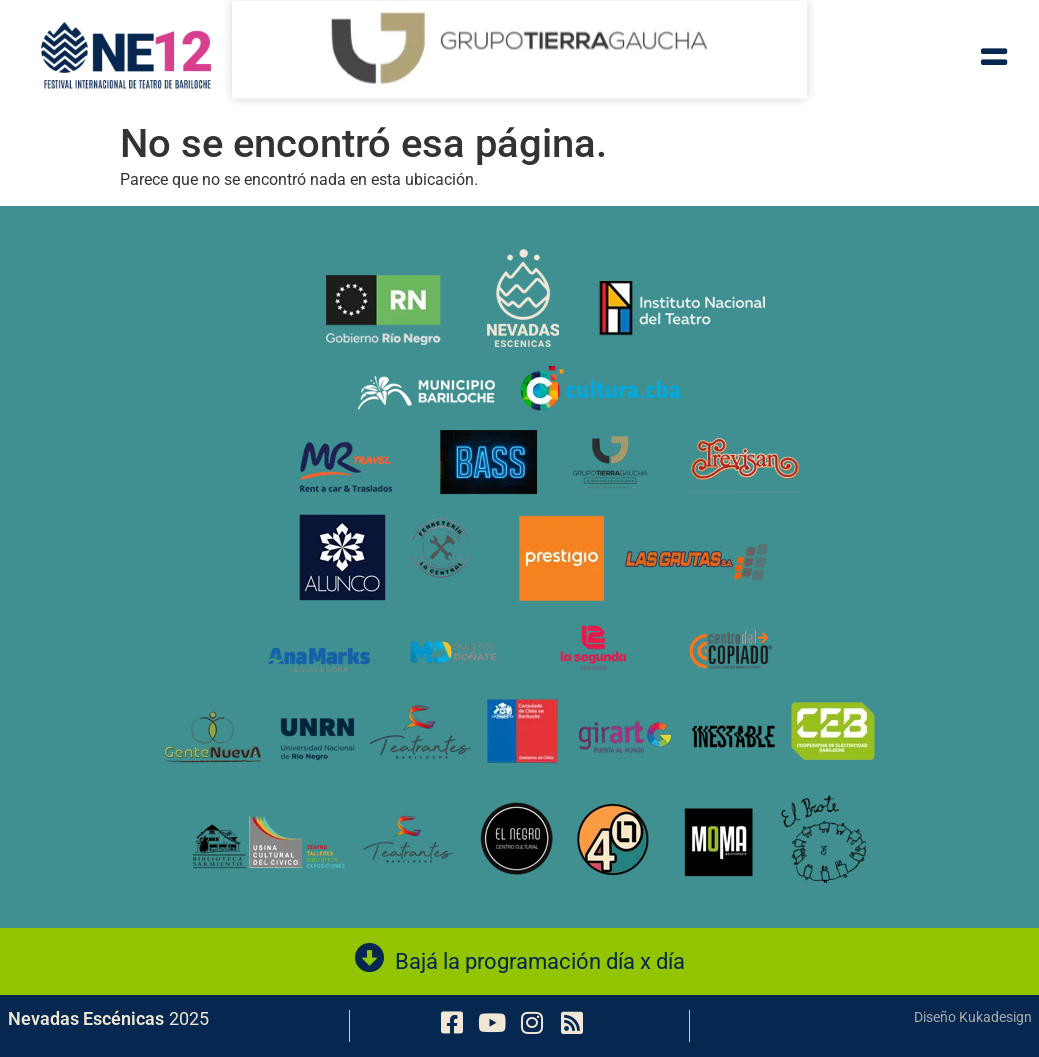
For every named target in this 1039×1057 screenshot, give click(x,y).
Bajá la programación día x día (540, 961)
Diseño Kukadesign (973, 1017)
